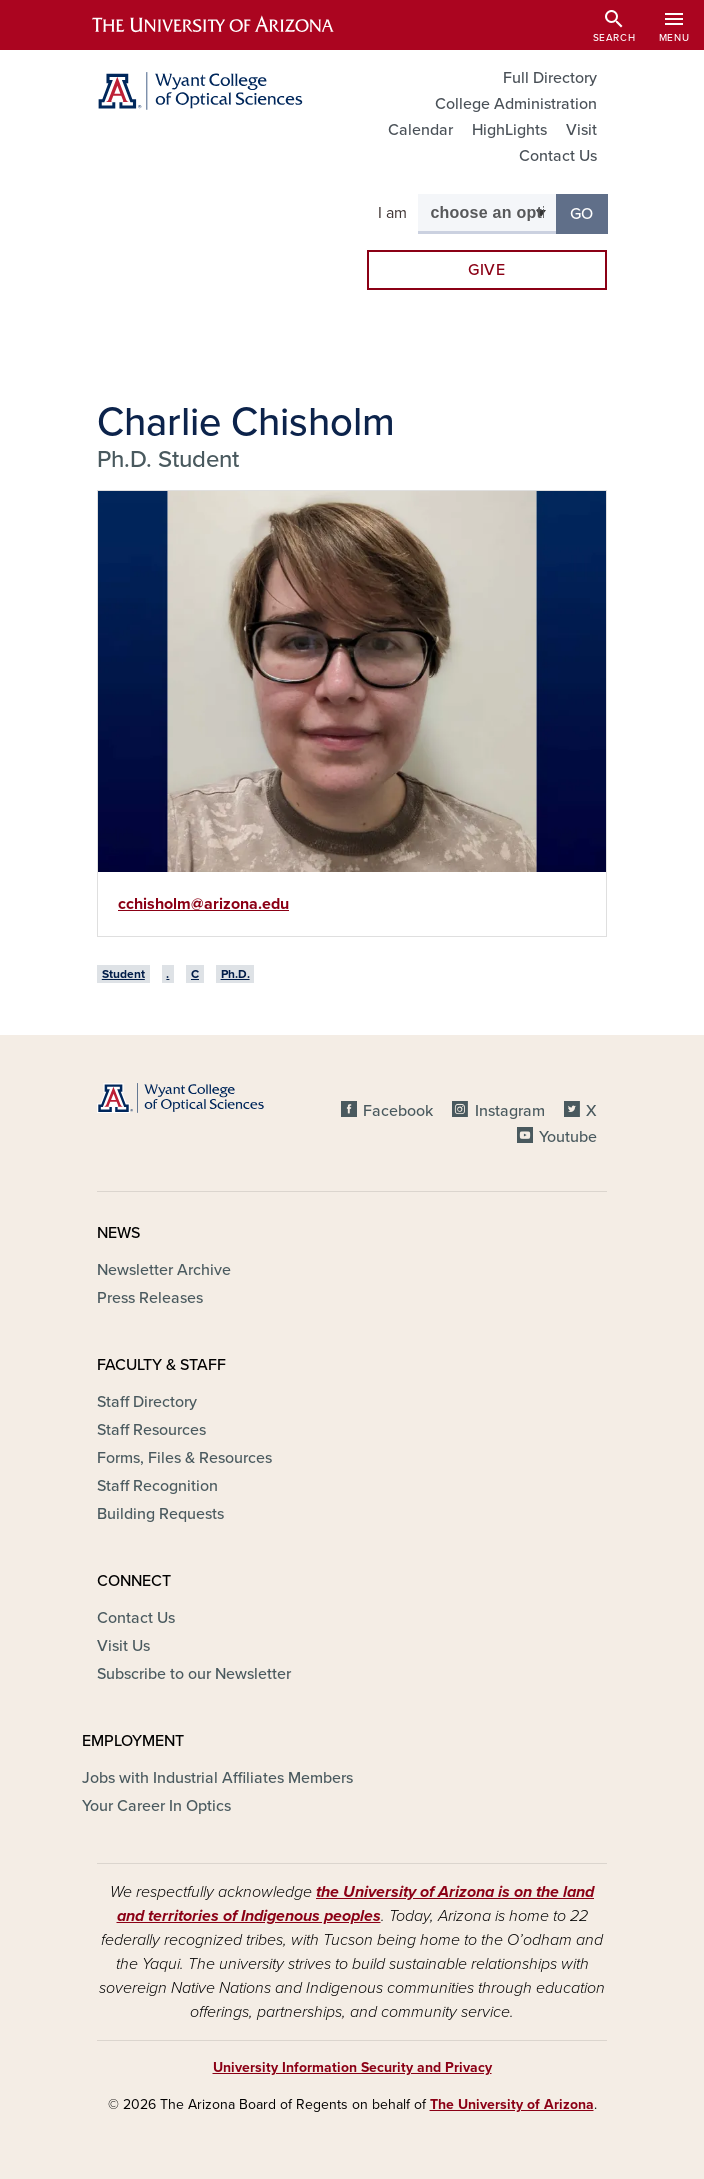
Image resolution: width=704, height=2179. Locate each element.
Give (487, 270)
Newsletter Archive (164, 1270)
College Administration (516, 104)
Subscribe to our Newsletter (194, 1674)
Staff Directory (147, 1402)
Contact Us (558, 156)
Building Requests (160, 1514)
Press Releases (150, 1298)
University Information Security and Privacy (352, 2067)
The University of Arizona (512, 2104)
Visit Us (123, 1646)
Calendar (420, 130)
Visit (581, 130)
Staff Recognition (157, 1486)
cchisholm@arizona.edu (203, 904)
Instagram (510, 1111)
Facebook (398, 1111)
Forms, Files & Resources (184, 1458)
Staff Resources (151, 1430)
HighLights (509, 130)
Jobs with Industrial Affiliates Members (217, 1778)
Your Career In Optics (156, 1806)
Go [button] (589, 212)
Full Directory (550, 78)
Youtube (568, 1137)
